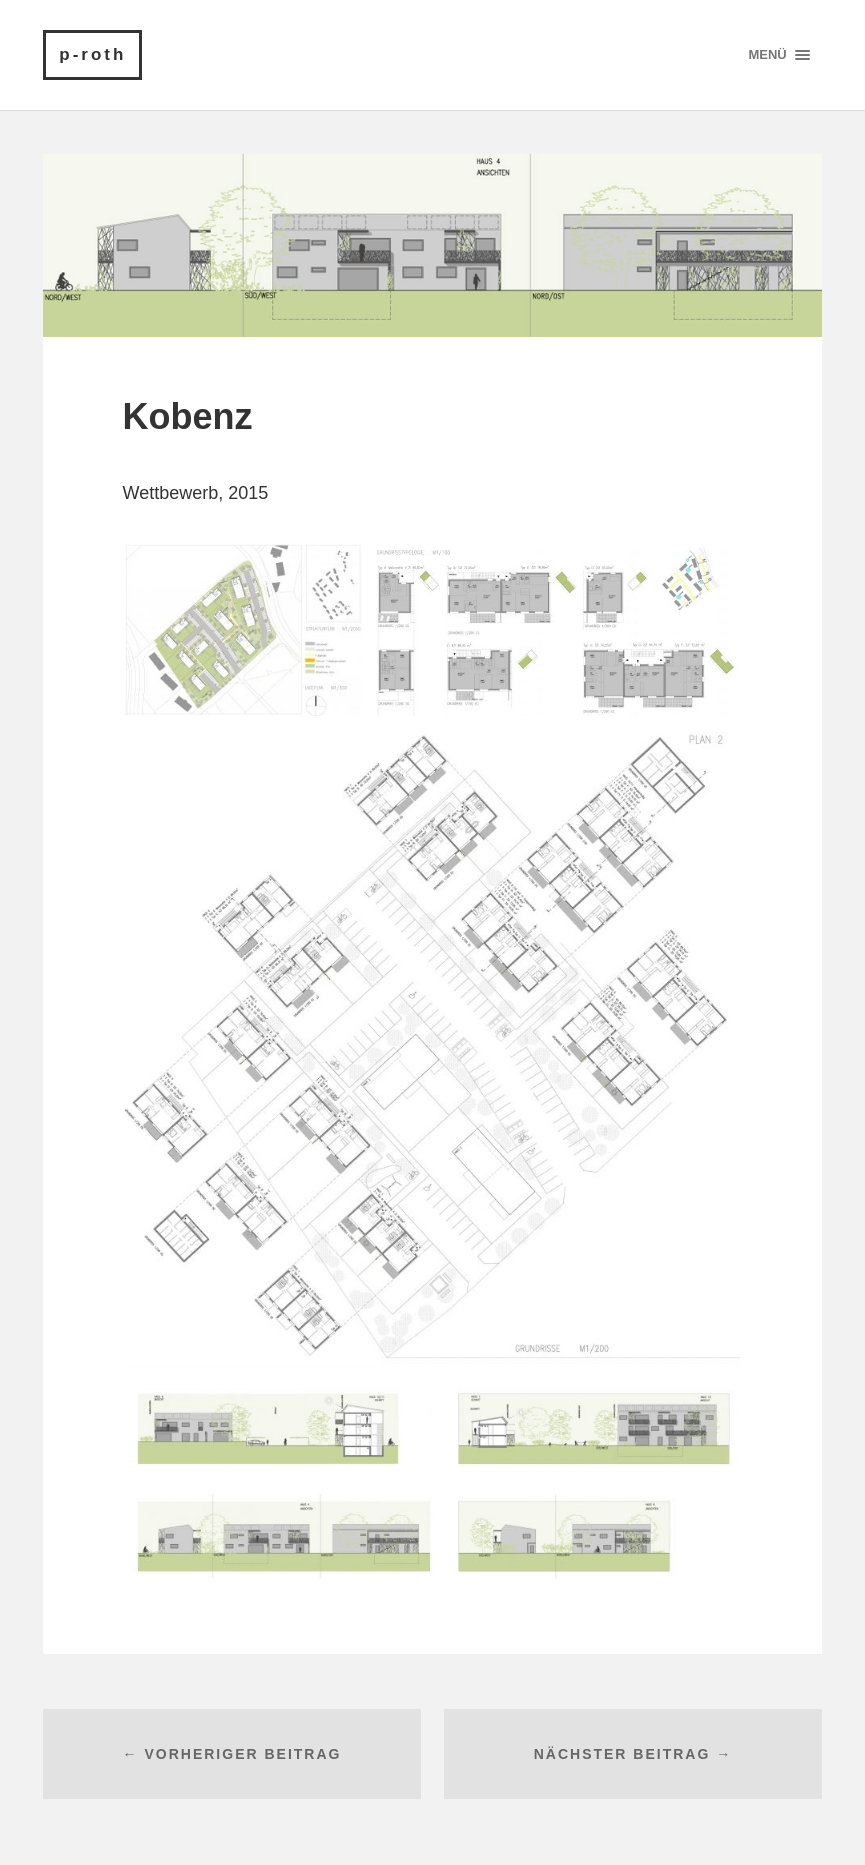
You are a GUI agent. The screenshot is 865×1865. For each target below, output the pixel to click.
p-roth (92, 54)
